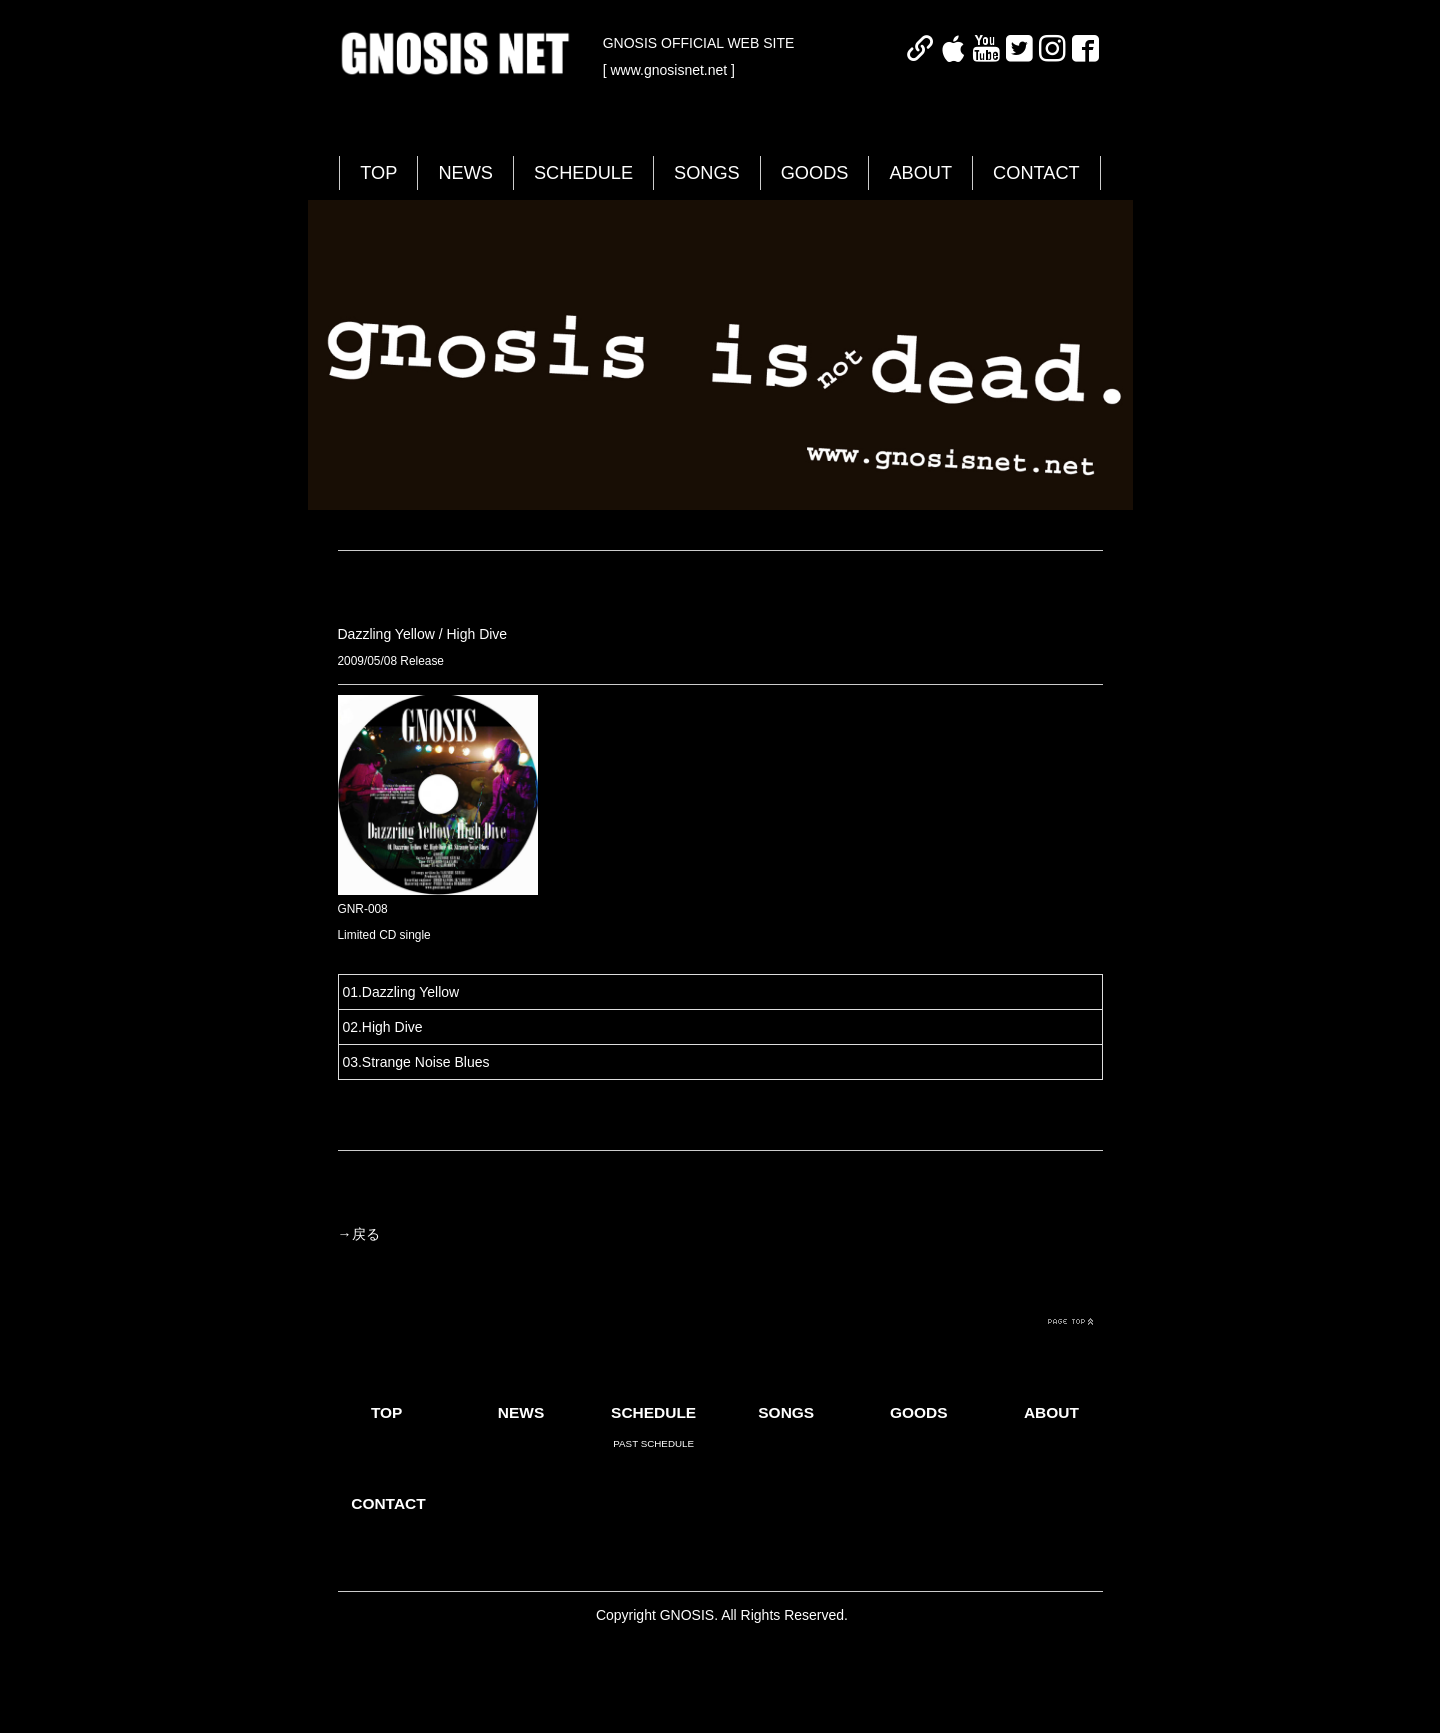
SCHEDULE (583, 173)
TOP (378, 173)
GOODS (815, 173)
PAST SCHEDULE (653, 1443)
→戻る (359, 1234)
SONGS (707, 173)
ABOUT (920, 173)
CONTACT (1036, 173)
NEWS (465, 173)
